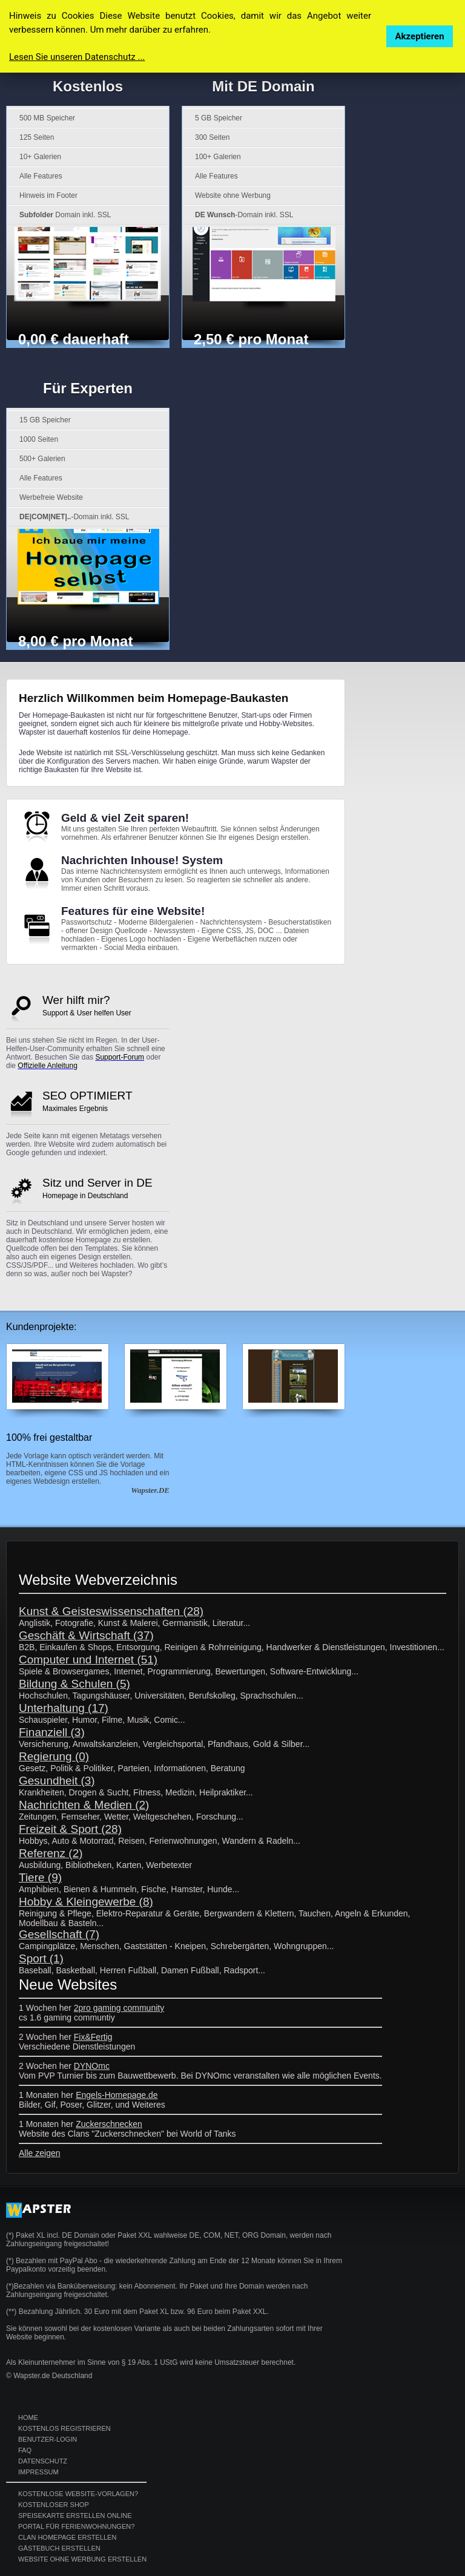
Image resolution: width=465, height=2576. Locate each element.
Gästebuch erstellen (59, 2548)
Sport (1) (41, 1958)
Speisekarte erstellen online (74, 2515)
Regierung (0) (54, 1756)
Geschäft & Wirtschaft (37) (86, 1635)
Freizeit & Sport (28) (70, 1829)
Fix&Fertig (93, 2037)
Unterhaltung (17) (63, 1708)
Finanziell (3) (52, 1732)
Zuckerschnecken (109, 2124)
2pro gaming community (119, 2008)
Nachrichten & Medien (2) (84, 1804)
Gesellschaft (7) (59, 1934)
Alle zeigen (40, 2153)
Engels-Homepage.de (116, 2095)
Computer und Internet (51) (88, 1659)
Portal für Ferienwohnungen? (76, 2526)
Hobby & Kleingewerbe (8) (86, 1901)
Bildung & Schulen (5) (74, 1683)
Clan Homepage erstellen (67, 2537)
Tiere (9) (40, 1877)
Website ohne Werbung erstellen (82, 2559)
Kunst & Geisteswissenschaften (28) (111, 1611)
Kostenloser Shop (53, 2504)
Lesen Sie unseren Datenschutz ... (77, 56)
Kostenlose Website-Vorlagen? (78, 2493)
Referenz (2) (51, 1853)
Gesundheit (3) (57, 1780)
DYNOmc (92, 2066)
